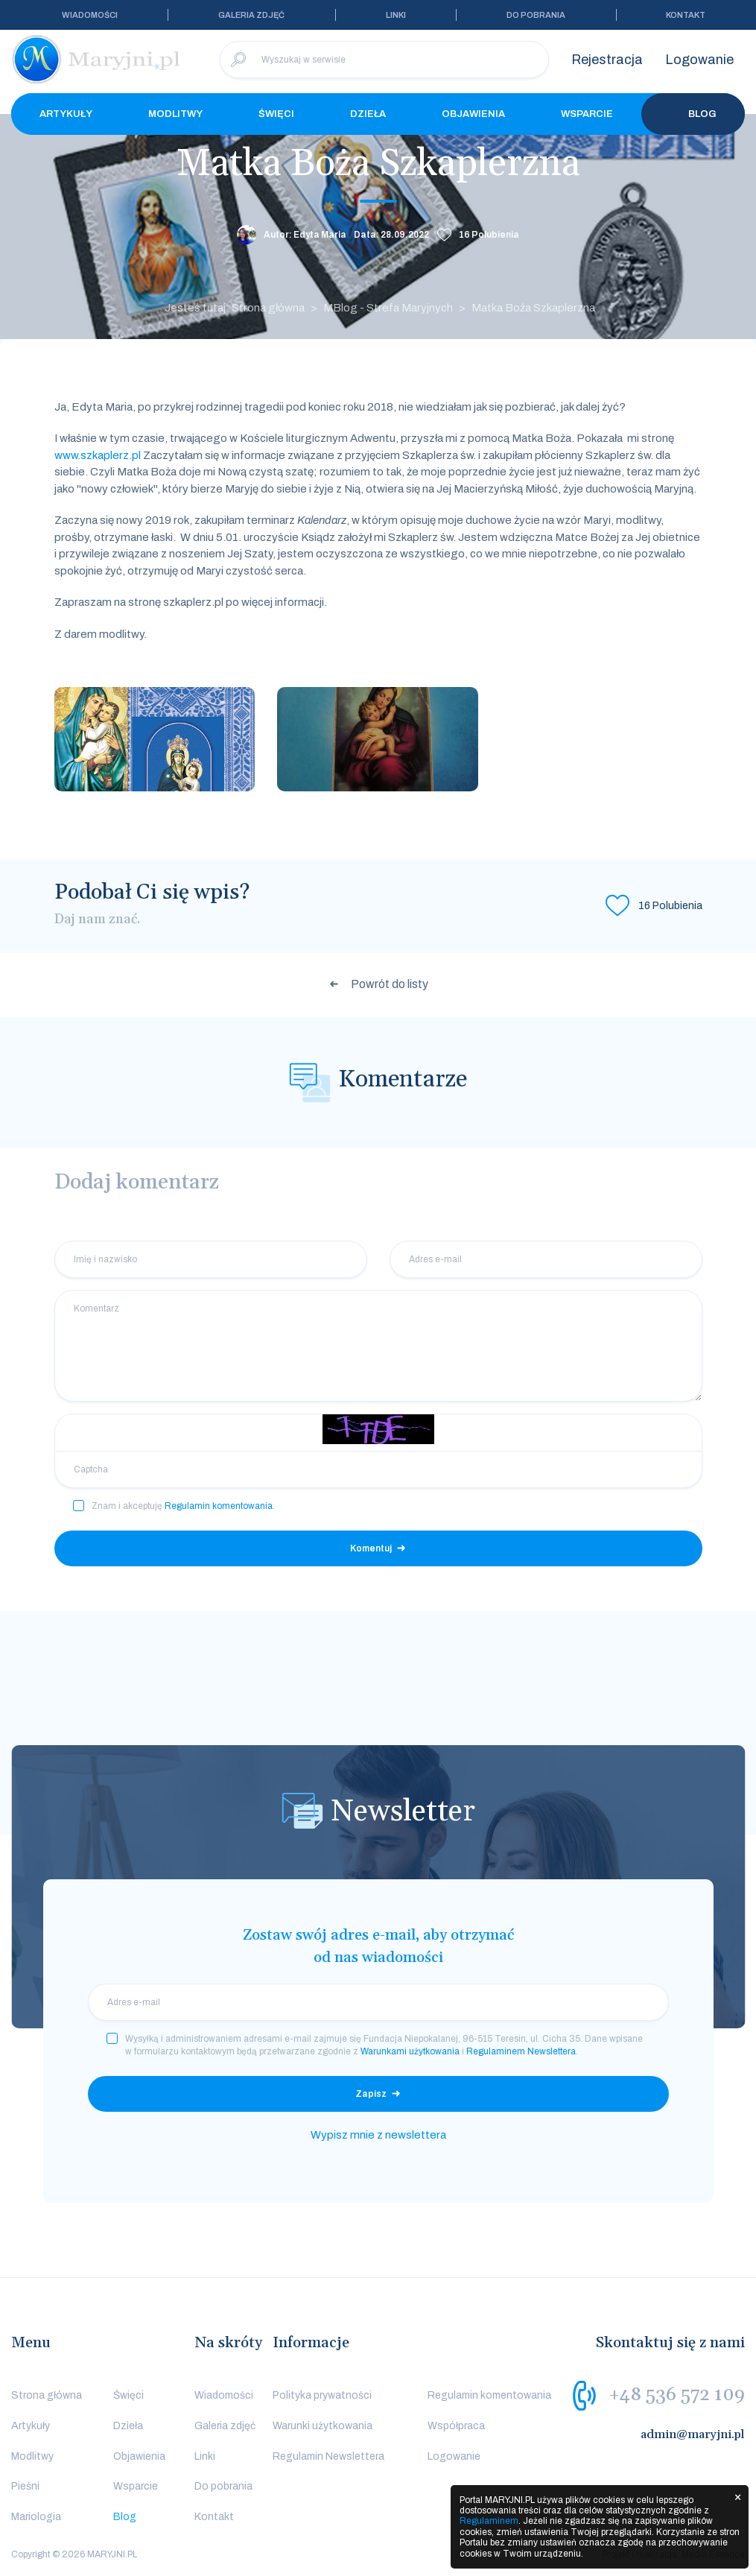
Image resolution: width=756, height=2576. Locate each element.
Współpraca (456, 2425)
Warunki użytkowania (322, 2425)
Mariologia (36, 2516)
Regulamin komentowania (219, 1506)
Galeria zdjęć (251, 14)
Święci (276, 114)
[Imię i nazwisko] (210, 1259)
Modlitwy (175, 114)
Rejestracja (607, 59)
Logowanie (699, 59)
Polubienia (489, 235)
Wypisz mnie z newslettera (378, 2135)
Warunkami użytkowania (410, 2051)
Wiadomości (90, 14)
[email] (378, 2002)
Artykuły (65, 114)
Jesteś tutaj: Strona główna (235, 308)
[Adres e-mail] (546, 1259)
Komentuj (371, 1548)
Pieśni (25, 2486)
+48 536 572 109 (677, 2395)
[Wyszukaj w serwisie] (384, 59)
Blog (693, 114)
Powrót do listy (389, 984)
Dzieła (368, 114)
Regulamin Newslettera (328, 2456)
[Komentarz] (378, 1346)
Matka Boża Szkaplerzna (533, 308)
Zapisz (371, 2094)
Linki (396, 14)
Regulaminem (489, 2521)
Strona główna (46, 2395)
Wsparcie (587, 114)
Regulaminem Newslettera (521, 2051)
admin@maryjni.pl (693, 2434)
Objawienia (473, 114)
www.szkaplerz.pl (97, 455)
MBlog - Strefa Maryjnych (388, 308)
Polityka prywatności (322, 2395)
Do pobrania (535, 14)
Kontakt (685, 14)
